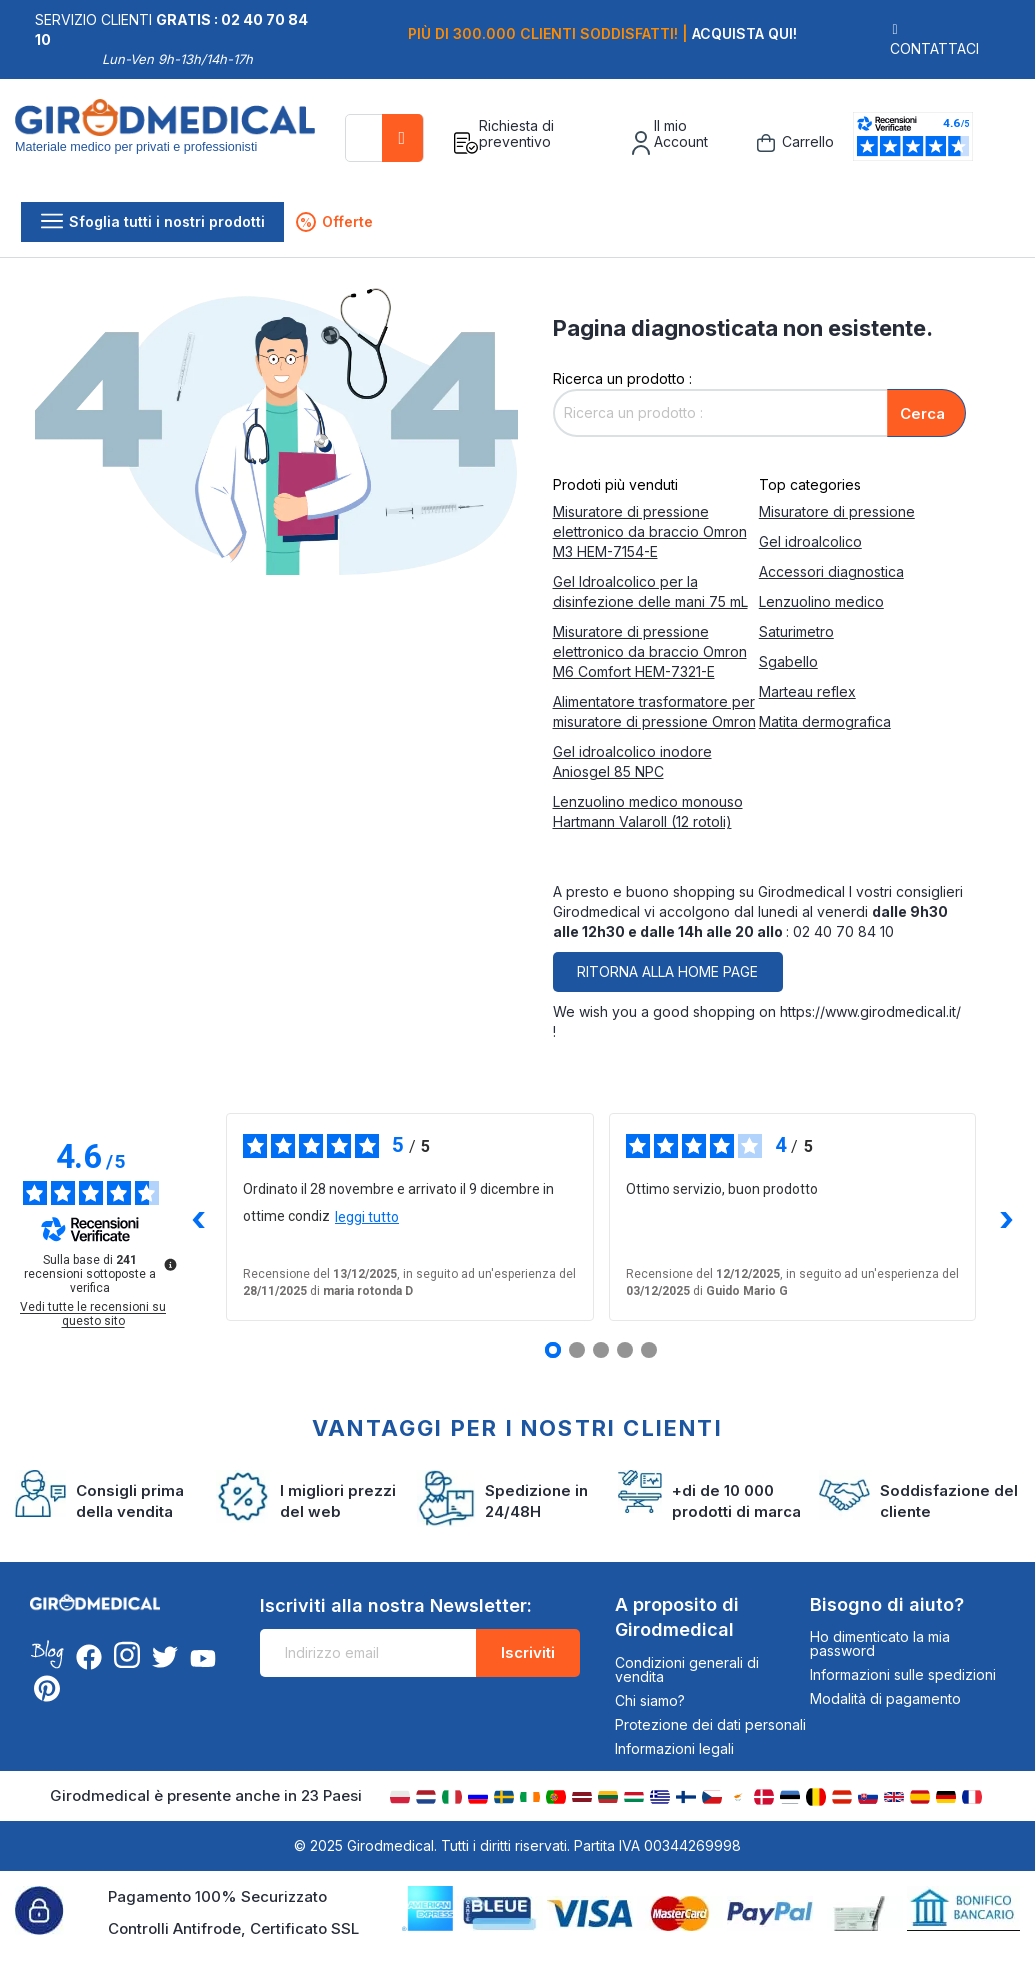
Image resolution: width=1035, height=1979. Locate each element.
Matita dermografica (825, 721)
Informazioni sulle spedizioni (903, 1674)
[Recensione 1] (553, 1350)
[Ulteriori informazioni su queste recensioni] (169, 1263)
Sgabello (788, 661)
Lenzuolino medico (821, 601)
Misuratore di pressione (837, 511)
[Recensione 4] (625, 1350)
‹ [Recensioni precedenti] (198, 1217)
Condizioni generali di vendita (687, 1669)
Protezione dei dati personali (710, 1724)
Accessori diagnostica (831, 571)
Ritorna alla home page (667, 971)
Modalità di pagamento (885, 1698)
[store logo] (172, 143)
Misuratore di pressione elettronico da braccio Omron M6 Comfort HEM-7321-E (650, 651)
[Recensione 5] (649, 1350)
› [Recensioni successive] (1005, 1217)
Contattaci (934, 48)
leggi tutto (367, 1217)
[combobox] (384, 138)
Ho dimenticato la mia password (880, 1643)
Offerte (334, 222)
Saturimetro (796, 631)
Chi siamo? (650, 1700)
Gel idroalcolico (810, 541)
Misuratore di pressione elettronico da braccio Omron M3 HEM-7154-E (650, 531)
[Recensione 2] (577, 1350)
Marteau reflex (807, 691)
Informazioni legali (674, 1748)
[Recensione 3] (601, 1350)
